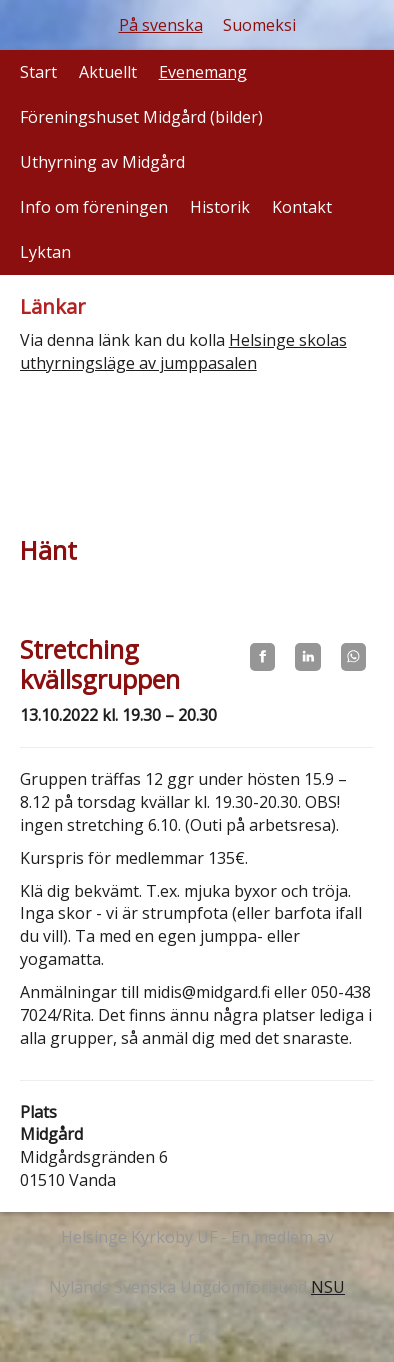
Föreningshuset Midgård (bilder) (141, 117)
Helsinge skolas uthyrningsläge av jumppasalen (183, 351)
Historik (220, 207)
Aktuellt (108, 72)
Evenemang (203, 72)
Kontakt (302, 207)
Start (38, 72)
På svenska (161, 25)
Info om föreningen (94, 207)
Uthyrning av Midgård (102, 162)
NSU (328, 1287)
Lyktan (45, 252)
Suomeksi (259, 25)
